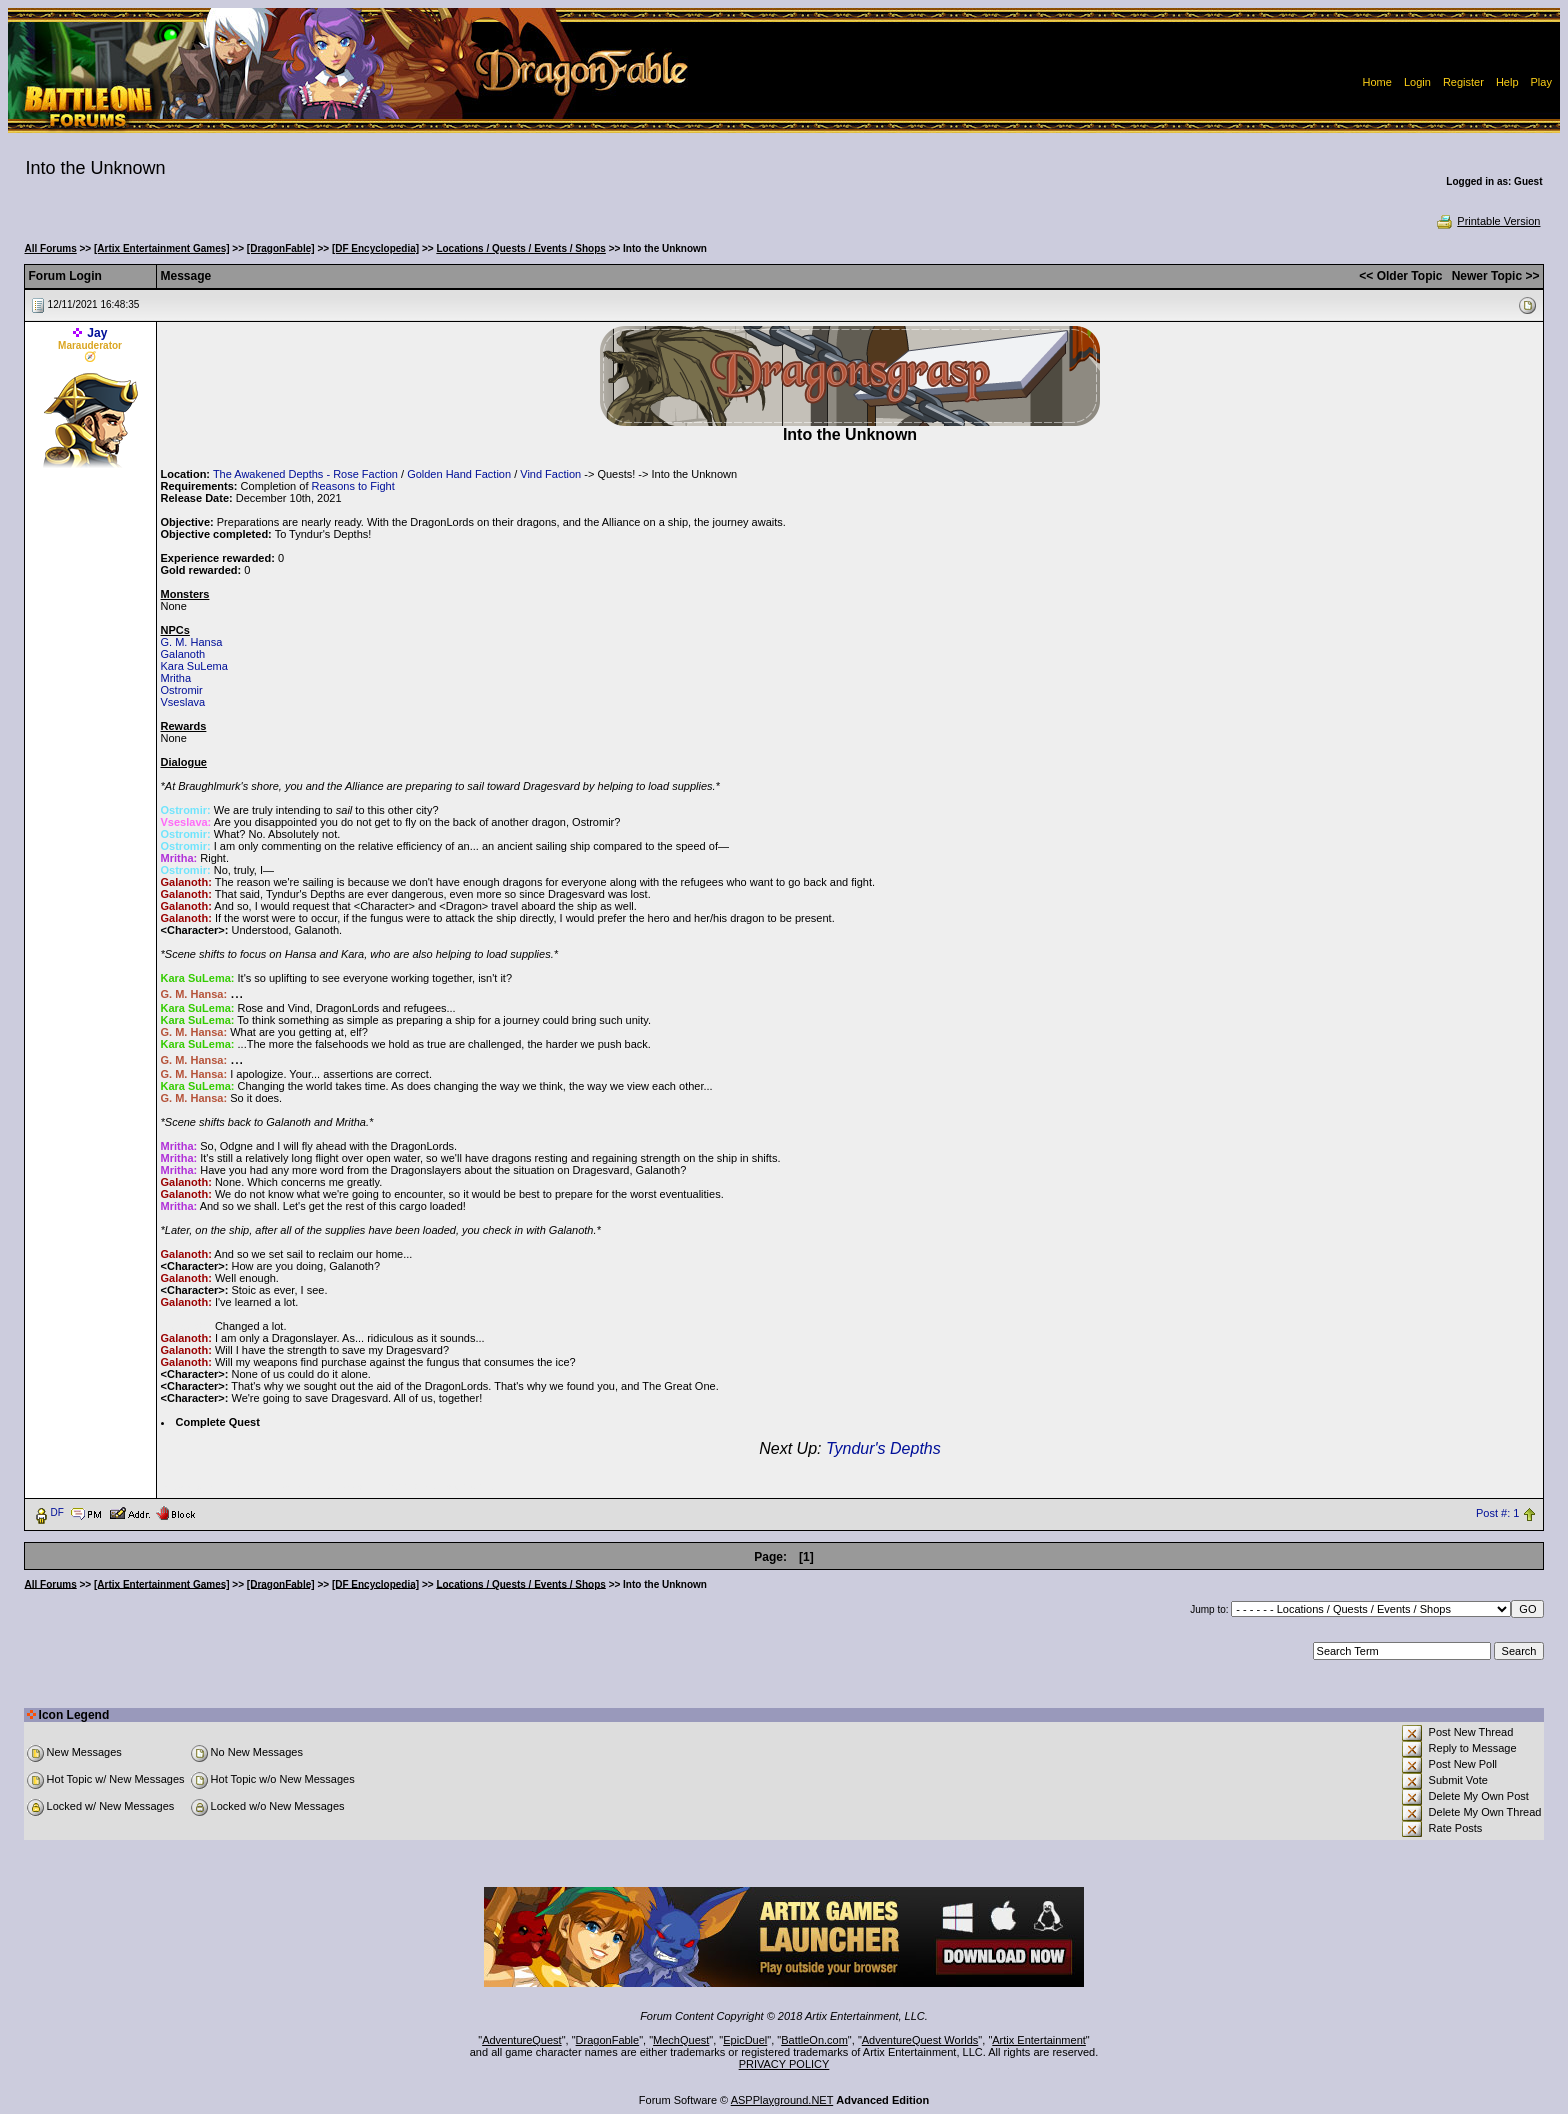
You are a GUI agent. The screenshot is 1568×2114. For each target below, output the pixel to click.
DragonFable (608, 2040)
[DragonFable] (281, 248)
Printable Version (1487, 221)
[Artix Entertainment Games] (162, 248)
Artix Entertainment (1039, 2040)
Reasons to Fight (353, 486)
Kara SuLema (194, 666)
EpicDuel (745, 2040)
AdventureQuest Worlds (920, 2040)
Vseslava (183, 702)
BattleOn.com (814, 2040)
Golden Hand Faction (459, 474)
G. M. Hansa (192, 642)
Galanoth (183, 654)
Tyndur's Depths (883, 1448)
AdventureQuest (522, 2040)
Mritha (176, 678)
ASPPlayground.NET (782, 2100)
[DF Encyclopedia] (375, 248)
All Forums (51, 248)
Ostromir (182, 690)
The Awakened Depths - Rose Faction (305, 474)
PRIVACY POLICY (784, 2064)
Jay (97, 333)
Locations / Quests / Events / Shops (520, 248)
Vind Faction (550, 474)
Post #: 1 (1497, 1513)
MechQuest (681, 2040)
